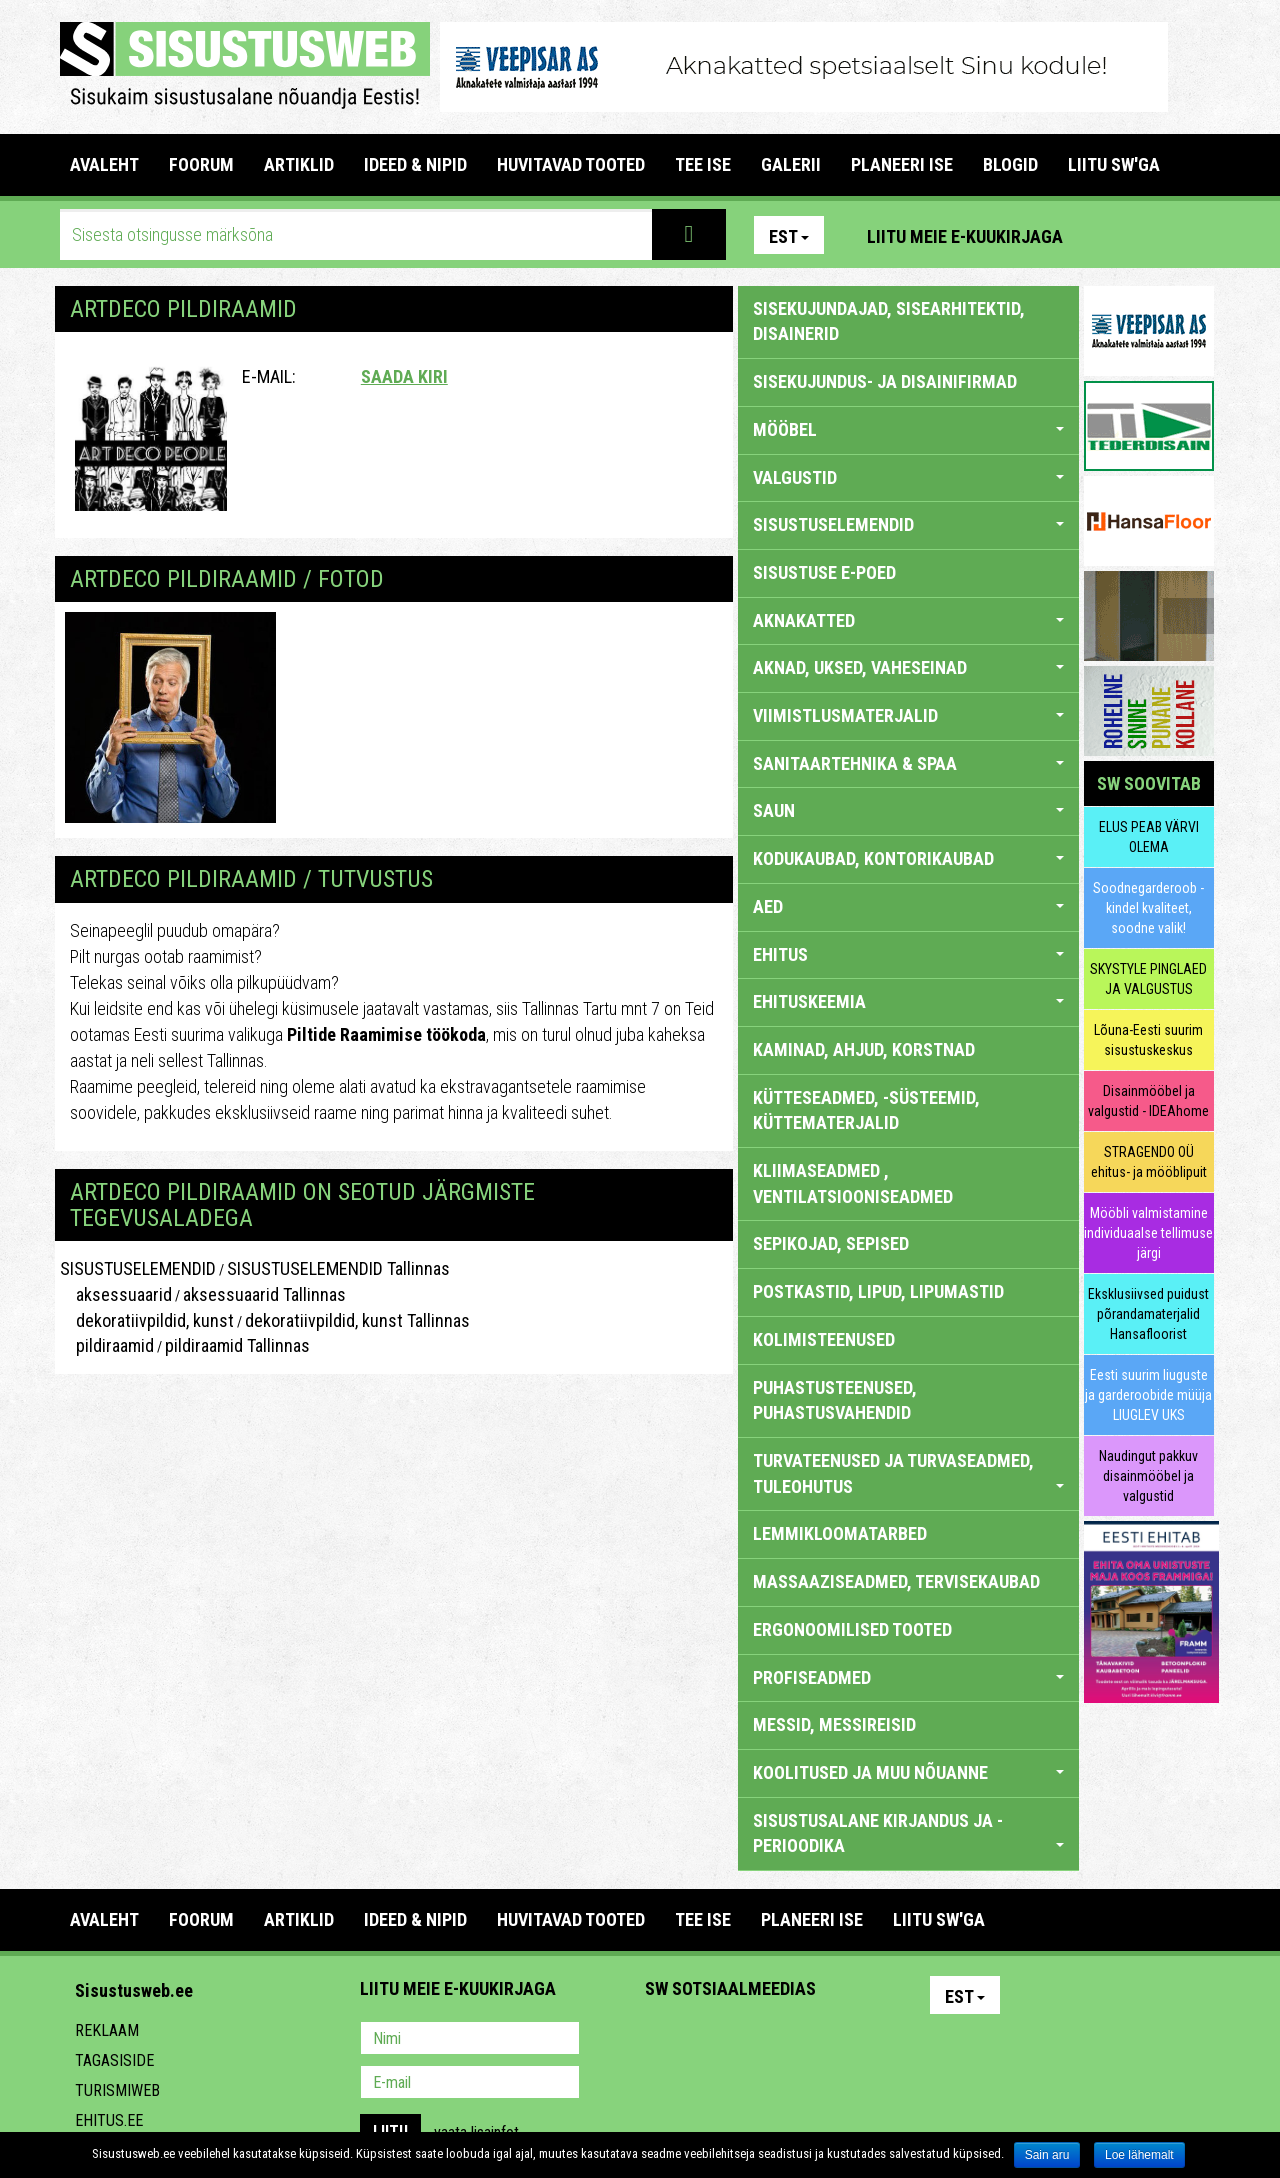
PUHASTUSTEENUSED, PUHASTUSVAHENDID (835, 1400)
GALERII (791, 164)
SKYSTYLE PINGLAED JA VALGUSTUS (1148, 979)
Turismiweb (117, 2090)
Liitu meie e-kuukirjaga (965, 236)
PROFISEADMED (908, 1677)
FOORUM (201, 164)
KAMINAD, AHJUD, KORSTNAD (864, 1049)
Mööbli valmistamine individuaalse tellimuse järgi (1148, 1233)
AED (908, 906)
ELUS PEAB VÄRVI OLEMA (1149, 837)
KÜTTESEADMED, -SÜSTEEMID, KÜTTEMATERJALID (866, 1110)
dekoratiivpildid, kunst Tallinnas (357, 1320)
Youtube (1194, 235)
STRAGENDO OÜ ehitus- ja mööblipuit (1149, 1162)
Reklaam (107, 2030)
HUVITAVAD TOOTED (571, 164)
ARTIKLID (299, 164)
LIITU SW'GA (1114, 164)
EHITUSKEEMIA (908, 1001)
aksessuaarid (116, 1294)
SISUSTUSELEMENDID (138, 1268)
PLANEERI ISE (902, 164)
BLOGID (1010, 164)
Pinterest (1108, 235)
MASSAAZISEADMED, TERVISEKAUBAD (896, 1581)
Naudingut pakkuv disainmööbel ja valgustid (1148, 1476)
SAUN (908, 810)
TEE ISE (703, 164)
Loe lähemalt (1139, 2155)
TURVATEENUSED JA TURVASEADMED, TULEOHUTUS (908, 1473)
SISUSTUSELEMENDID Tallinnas (338, 1268)
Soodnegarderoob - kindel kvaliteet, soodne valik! (1148, 908)
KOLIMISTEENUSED (824, 1339)
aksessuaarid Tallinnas (264, 1294)
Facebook (1151, 235)
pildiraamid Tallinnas (237, 1345)
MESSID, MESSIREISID (834, 1724)
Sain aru (1047, 2155)
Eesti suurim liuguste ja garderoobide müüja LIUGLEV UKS (1148, 1395)
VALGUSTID (908, 477)
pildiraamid (107, 1345)
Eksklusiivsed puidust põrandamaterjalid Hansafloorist (1148, 1314)
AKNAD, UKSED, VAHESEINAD (908, 667)
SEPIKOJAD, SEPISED (831, 1243)
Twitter (793, 2040)
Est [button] (789, 236)
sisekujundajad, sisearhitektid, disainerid (889, 321)
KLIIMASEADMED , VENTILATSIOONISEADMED (853, 1183)
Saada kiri (404, 376)
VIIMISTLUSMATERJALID (908, 715)
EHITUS (908, 954)
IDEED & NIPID (415, 164)
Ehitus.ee (109, 2120)
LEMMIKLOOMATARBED (840, 1533)
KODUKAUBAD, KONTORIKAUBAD (908, 858)
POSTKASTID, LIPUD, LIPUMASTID (878, 1291)
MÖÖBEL (908, 429)
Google (836, 2040)
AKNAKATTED (908, 620)
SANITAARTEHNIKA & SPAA (908, 763)
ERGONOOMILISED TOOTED (852, 1629)
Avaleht (104, 164)
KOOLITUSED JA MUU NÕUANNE (908, 1772)
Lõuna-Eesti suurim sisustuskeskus (1148, 1040)
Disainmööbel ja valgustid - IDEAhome (1148, 1101)
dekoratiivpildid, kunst (147, 1320)
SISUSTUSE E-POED (824, 572)
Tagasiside (114, 2060)
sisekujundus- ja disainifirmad (885, 381)
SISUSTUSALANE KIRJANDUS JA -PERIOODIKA (908, 1833)
